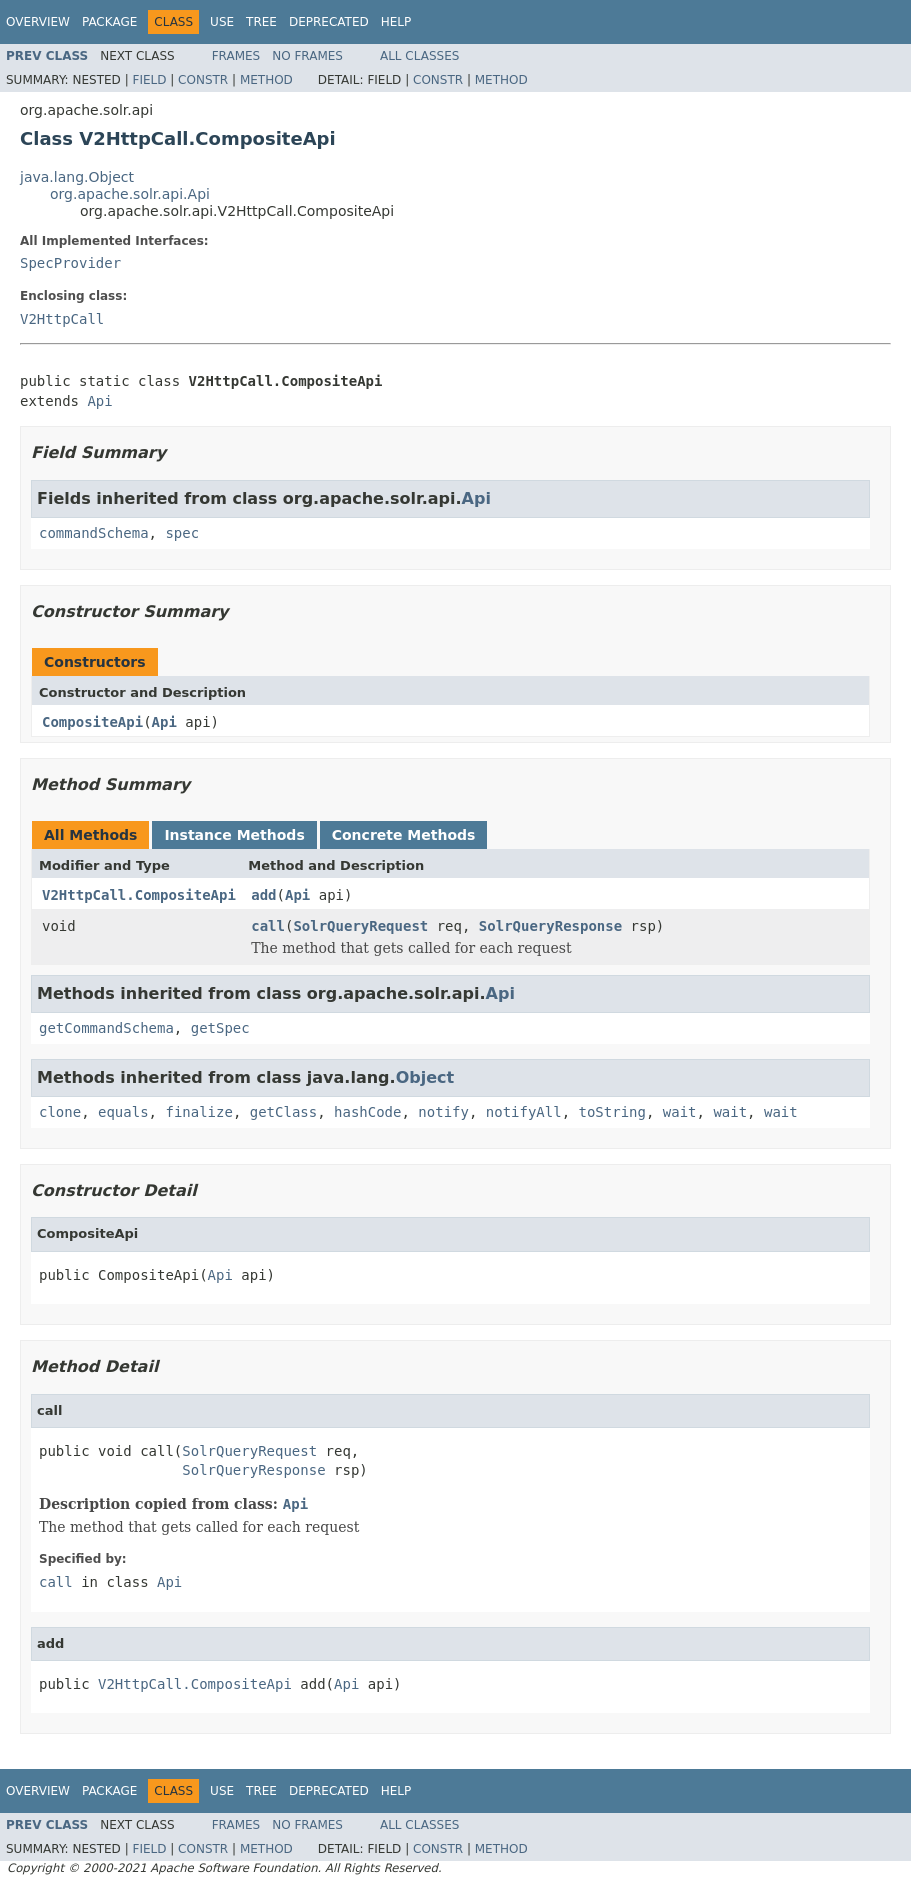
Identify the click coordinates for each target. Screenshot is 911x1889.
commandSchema (94, 533)
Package (109, 22)
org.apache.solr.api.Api (130, 194)
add (263, 895)
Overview (38, 22)
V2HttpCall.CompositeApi (139, 895)
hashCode (367, 1112)
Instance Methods (234, 835)
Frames (236, 56)
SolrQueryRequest (360, 926)
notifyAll (524, 1112)
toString (612, 1112)
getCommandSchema (106, 1028)
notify (443, 1112)
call (268, 926)
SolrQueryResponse (550, 926)
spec (182, 533)
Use (222, 22)
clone (60, 1112)
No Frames (307, 56)
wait (680, 1112)
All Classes (419, 56)
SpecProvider (70, 263)
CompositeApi (92, 722)
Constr (203, 80)
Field (149, 80)
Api (99, 401)
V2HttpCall (62, 319)
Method (266, 80)
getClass (283, 1112)
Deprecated (329, 22)
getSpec (220, 1028)
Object (425, 1077)
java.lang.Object (77, 177)
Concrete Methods (404, 835)
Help (396, 22)
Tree (261, 22)
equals (123, 1112)
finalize (198, 1112)
